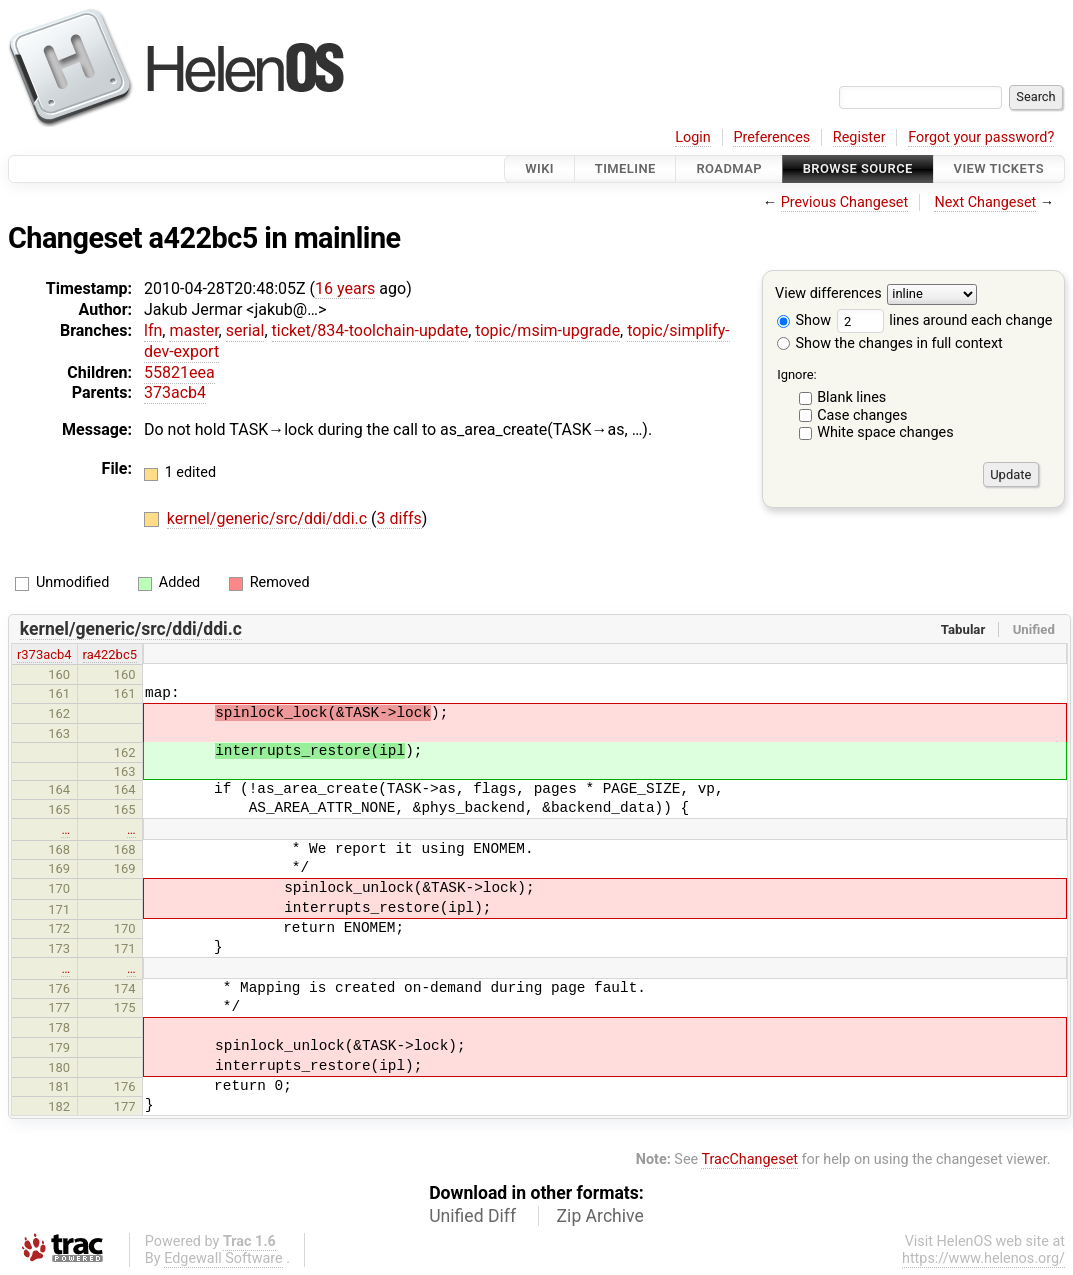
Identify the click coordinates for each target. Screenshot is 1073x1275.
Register (859, 137)
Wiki (539, 168)
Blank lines (851, 397)
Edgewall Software (223, 1258)
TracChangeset (749, 1159)
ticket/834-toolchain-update (370, 330)
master (193, 330)
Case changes (862, 415)
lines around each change (945, 320)
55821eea (179, 372)
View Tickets (999, 168)
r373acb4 (44, 654)
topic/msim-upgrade (547, 330)
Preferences (771, 137)
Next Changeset (985, 202)
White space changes (885, 432)
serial (245, 330)
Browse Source (858, 168)
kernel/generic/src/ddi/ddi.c (269, 518)
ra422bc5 (110, 654)
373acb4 (175, 392)
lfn (153, 330)
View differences (828, 294)
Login (693, 137)
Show (804, 320)
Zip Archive (600, 1216)
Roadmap (729, 168)
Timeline (625, 168)
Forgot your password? (981, 137)
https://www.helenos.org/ (983, 1258)
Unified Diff (472, 1216)
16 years (345, 288)
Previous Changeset (845, 202)
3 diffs (399, 518)
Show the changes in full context (890, 343)
